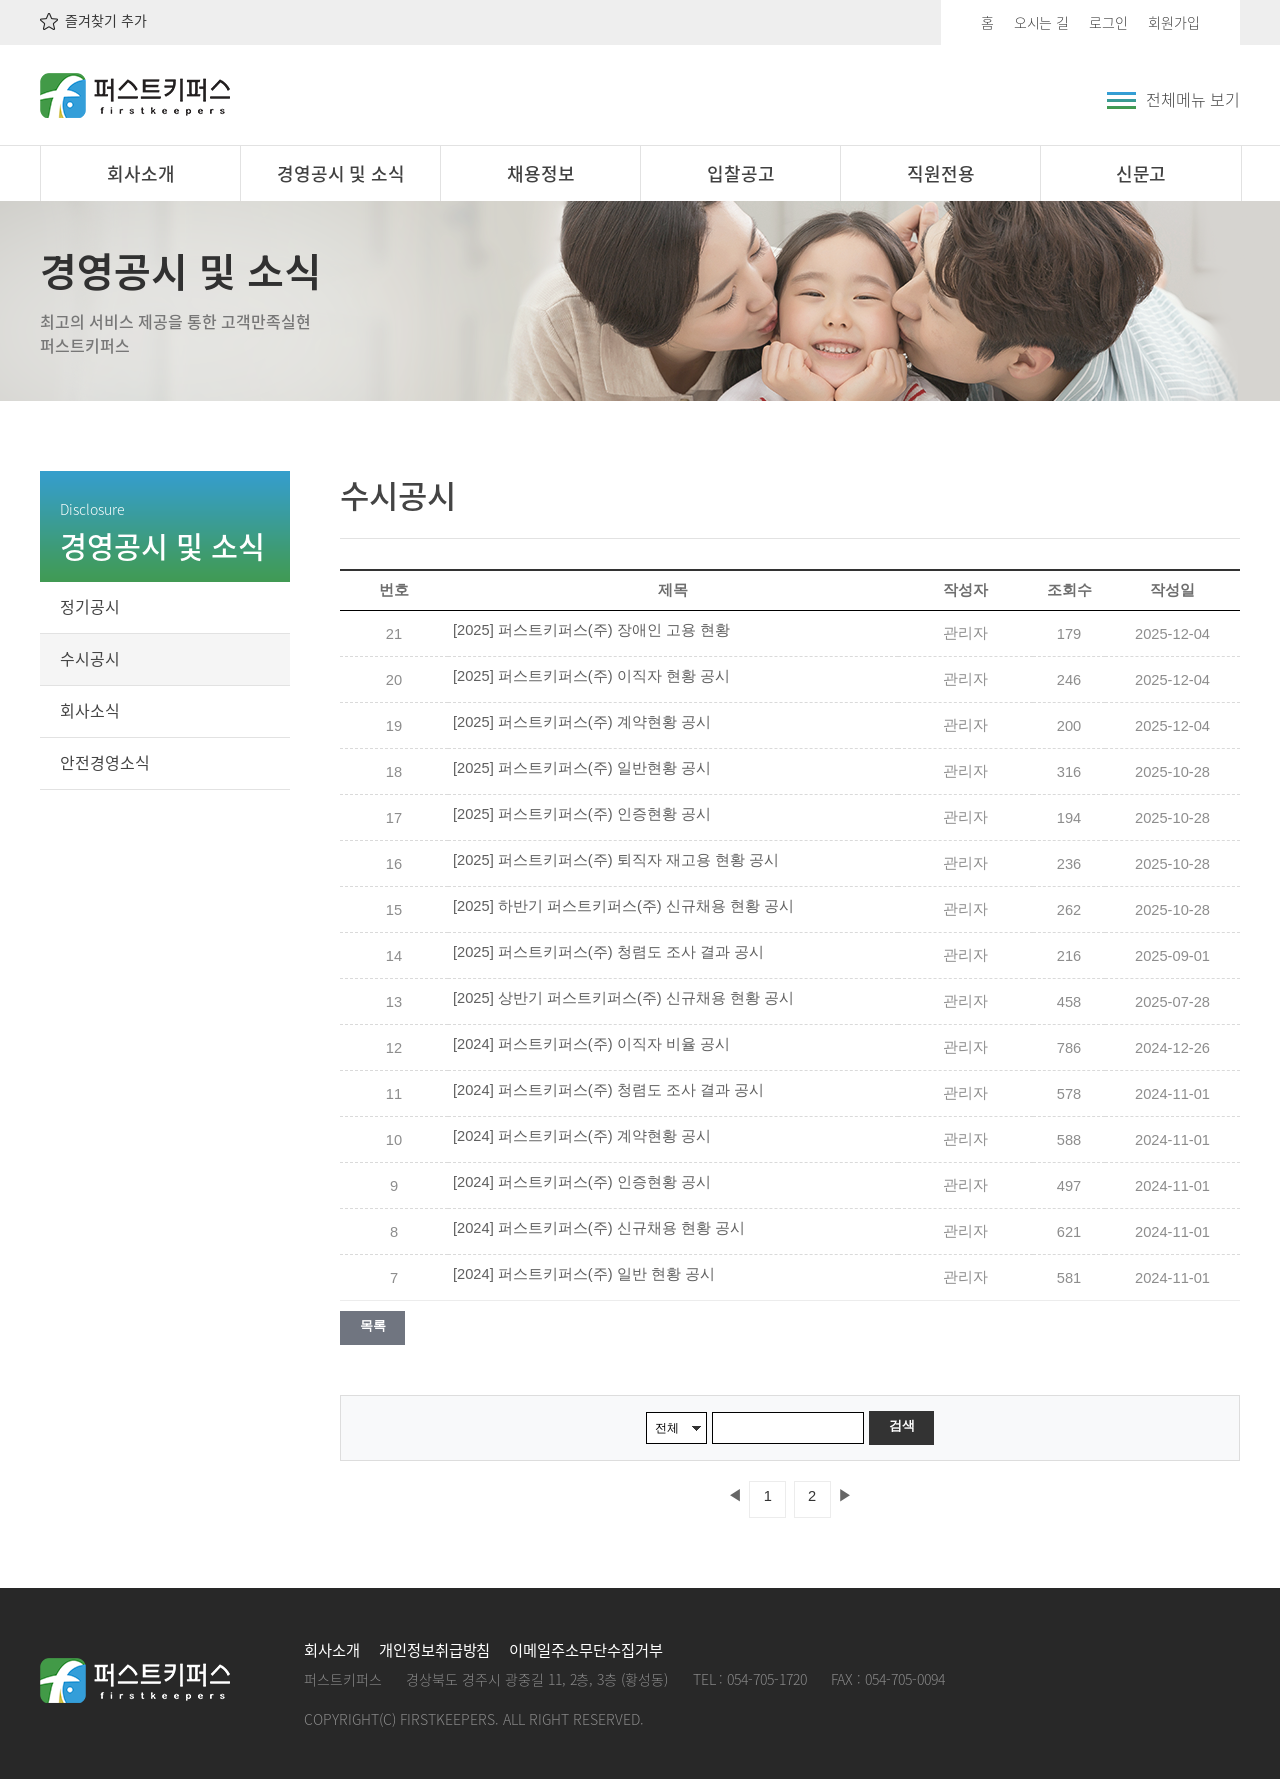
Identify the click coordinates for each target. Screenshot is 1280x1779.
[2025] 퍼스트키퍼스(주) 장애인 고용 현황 (591, 630)
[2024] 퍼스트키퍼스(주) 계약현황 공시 (582, 1136)
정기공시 (90, 606)
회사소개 (141, 173)
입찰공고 (741, 173)
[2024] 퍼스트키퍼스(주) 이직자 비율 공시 (591, 1044)
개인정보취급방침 (435, 1649)
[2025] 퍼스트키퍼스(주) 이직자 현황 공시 (591, 676)
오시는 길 (1042, 22)
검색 (901, 1425)
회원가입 (1174, 22)
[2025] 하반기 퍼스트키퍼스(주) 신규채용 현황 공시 (623, 906)
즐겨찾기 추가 (93, 20)
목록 (372, 1325)
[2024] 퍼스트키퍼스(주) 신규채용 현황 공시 (599, 1228)
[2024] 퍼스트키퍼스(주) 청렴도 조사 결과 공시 (608, 1090)
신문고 (1141, 173)
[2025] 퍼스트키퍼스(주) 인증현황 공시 (582, 814)
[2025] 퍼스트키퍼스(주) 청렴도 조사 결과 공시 (608, 952)
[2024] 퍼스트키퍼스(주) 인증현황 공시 (582, 1182)
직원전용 (941, 173)
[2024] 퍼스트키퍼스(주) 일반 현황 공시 (584, 1274)
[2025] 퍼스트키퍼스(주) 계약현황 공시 (582, 722)
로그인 (1108, 22)
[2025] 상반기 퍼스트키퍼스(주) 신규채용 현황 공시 (623, 998)
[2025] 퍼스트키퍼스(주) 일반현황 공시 (582, 768)
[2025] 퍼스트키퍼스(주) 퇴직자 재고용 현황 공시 (616, 860)
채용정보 (541, 173)
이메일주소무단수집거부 (585, 1649)
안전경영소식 (105, 762)
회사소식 (90, 710)
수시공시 (90, 658)
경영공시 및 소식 (341, 173)
